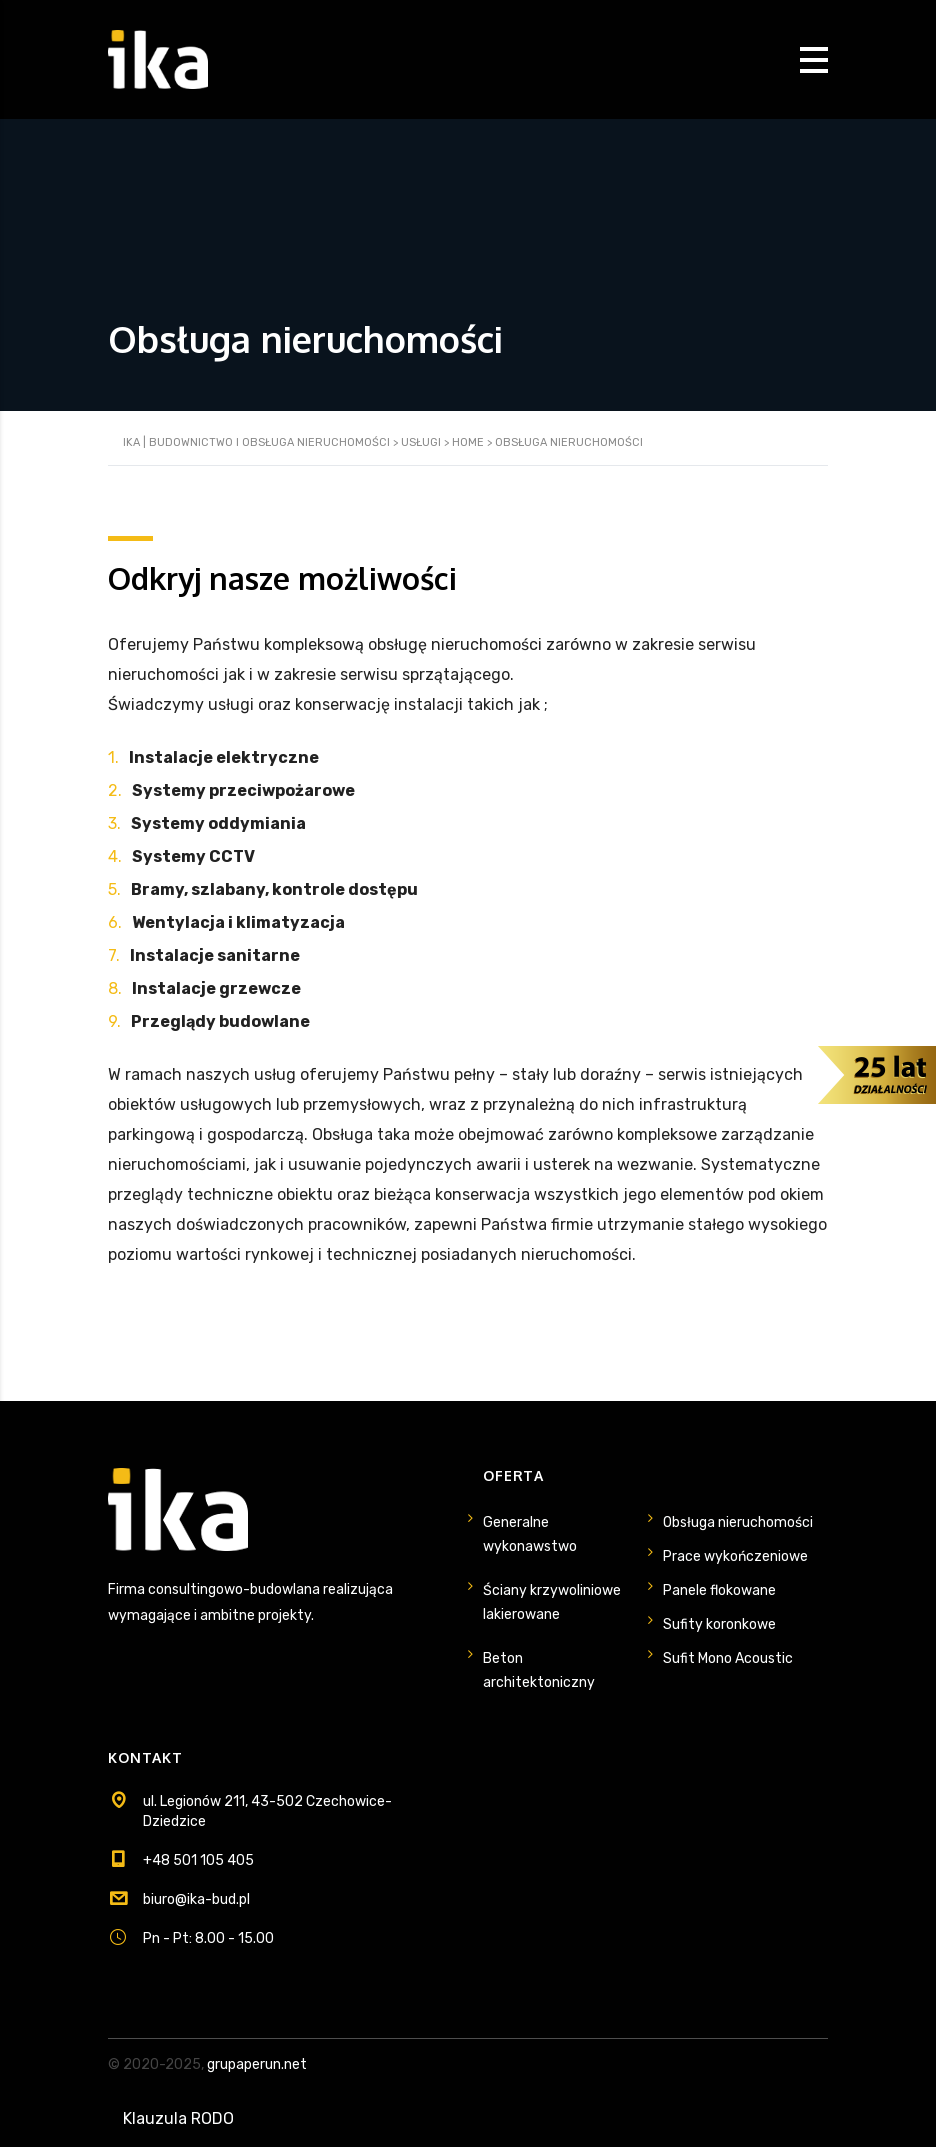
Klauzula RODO (178, 2118)
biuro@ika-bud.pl (196, 1899)
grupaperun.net (257, 2064)
